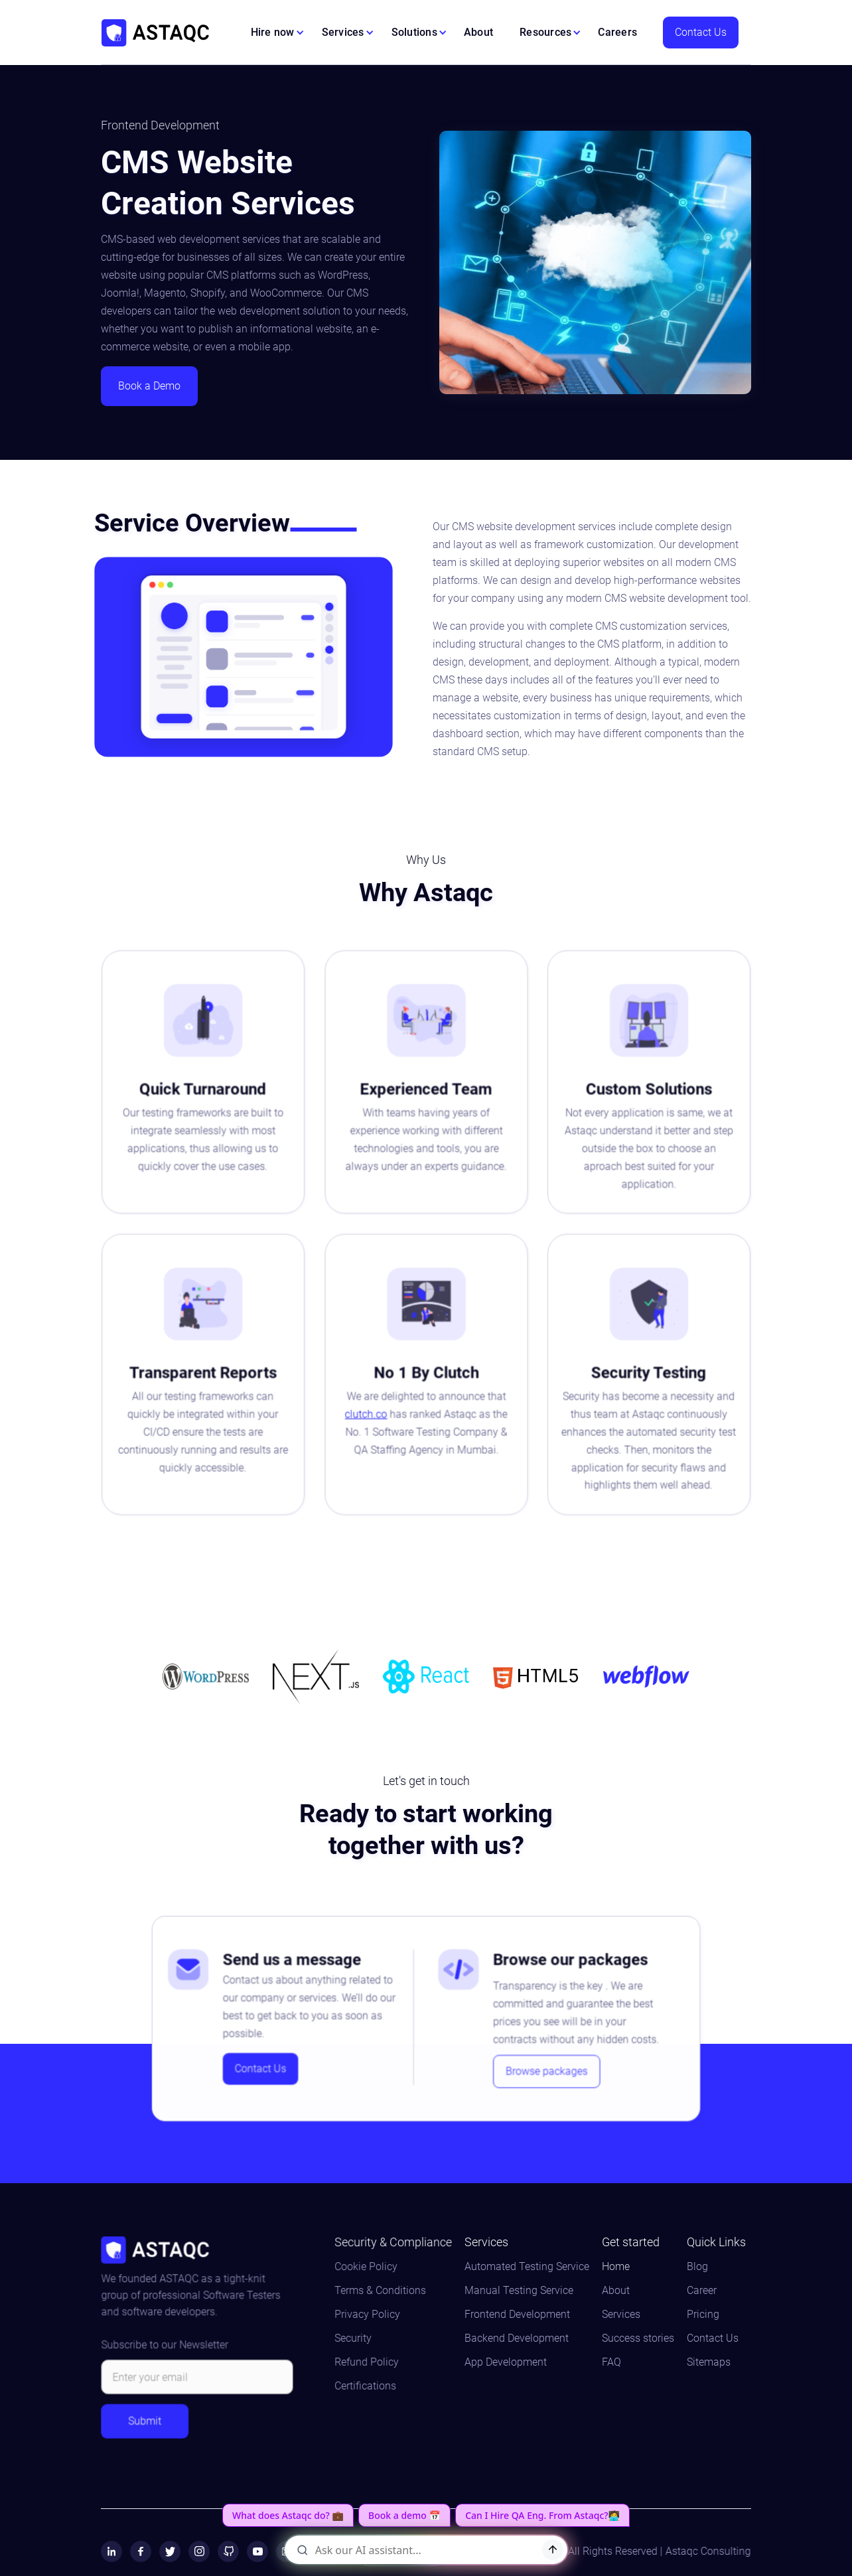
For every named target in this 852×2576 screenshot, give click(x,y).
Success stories (638, 2338)
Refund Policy (367, 2361)
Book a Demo (149, 386)
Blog (697, 2266)
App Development (505, 2362)
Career (702, 2290)
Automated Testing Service (526, 2266)
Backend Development (516, 2338)
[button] (278, 32)
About (478, 32)
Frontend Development (517, 2314)
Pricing (703, 2314)
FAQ (611, 2362)
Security (354, 2337)
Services (621, 2314)
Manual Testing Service (518, 2290)
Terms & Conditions (381, 2290)
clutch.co (367, 1410)
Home (616, 2266)
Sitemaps (709, 2362)
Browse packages (545, 2069)
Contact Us (701, 32)
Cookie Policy (366, 2267)
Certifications (366, 2385)
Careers (617, 32)
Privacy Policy (368, 2314)
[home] (155, 32)
